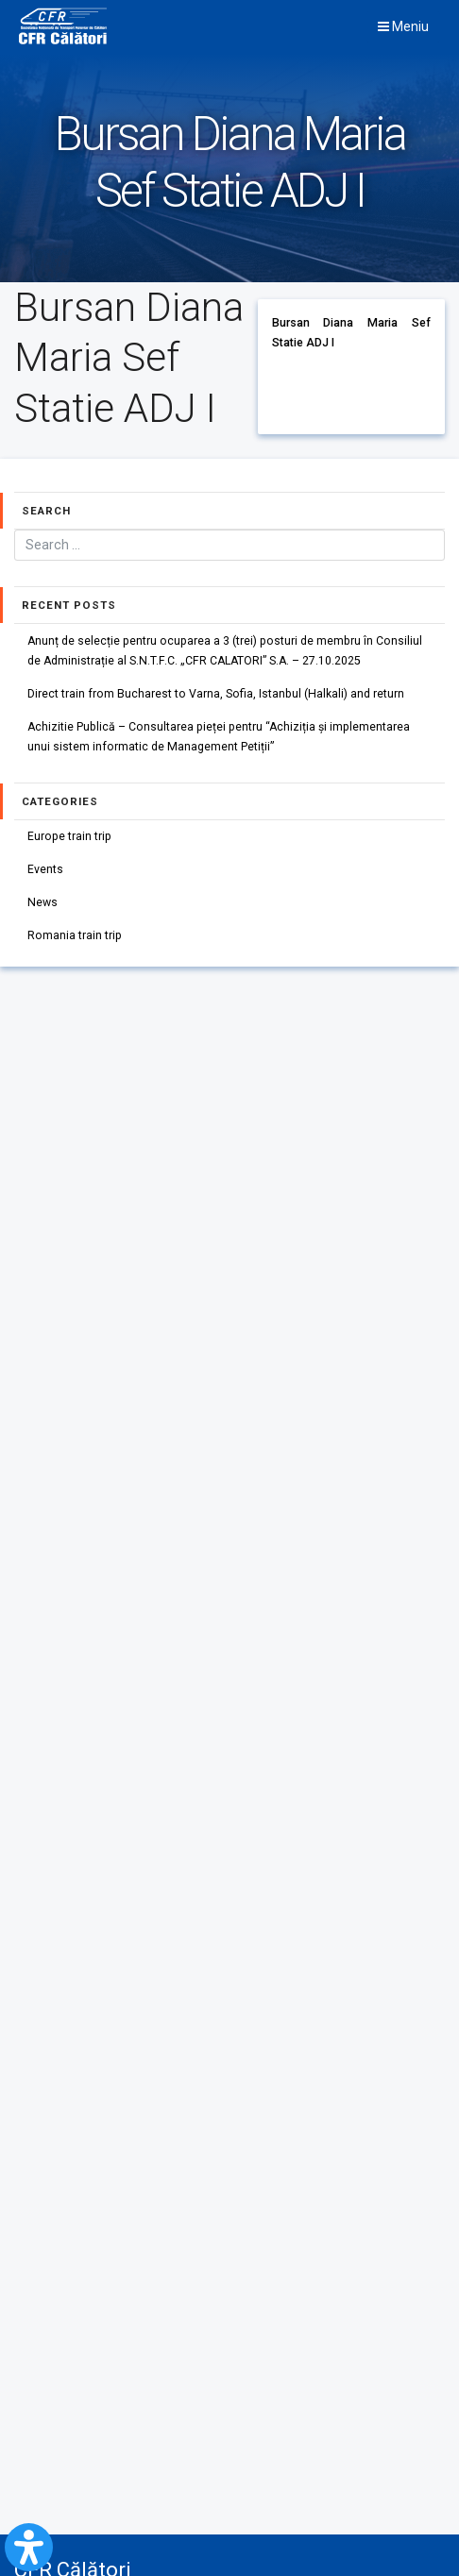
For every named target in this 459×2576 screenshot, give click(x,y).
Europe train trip (69, 836)
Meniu (403, 26)
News (42, 903)
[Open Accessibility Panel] (29, 2547)
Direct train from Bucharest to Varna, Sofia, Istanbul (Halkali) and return (215, 693)
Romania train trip (74, 936)
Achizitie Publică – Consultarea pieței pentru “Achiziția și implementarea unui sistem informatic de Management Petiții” (219, 736)
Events (45, 869)
